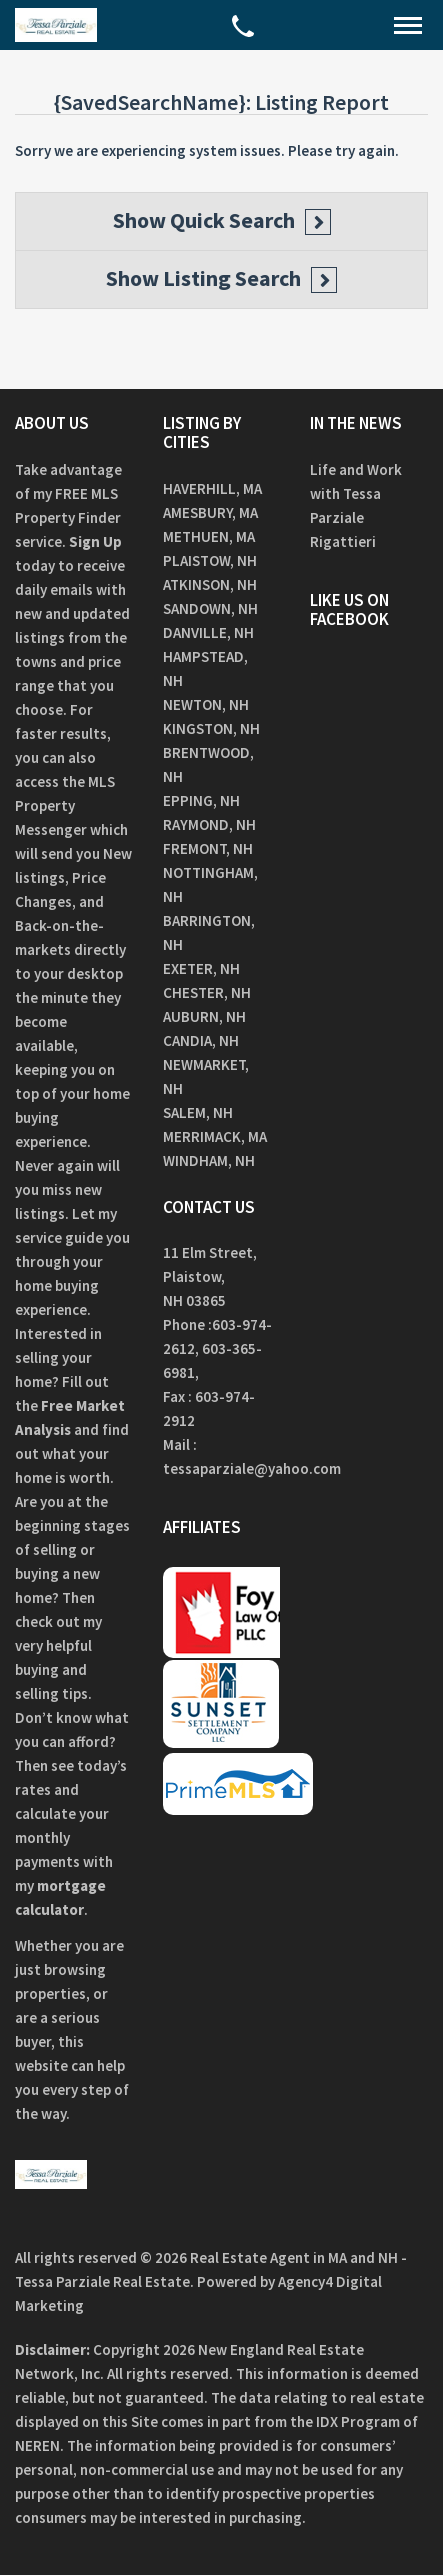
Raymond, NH (209, 824)
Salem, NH (198, 1112)
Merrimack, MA (215, 1136)
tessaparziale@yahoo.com (252, 1468)
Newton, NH (206, 704)
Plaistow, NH (210, 560)
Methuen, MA (209, 536)
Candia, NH (201, 1040)
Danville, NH (208, 632)
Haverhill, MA (212, 488)
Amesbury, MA (210, 512)
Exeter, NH (201, 968)
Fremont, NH (208, 848)
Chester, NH (207, 992)
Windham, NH (209, 1160)
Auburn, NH (204, 1016)
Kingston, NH (211, 728)
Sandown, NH (210, 608)
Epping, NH (201, 800)
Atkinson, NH (210, 584)
